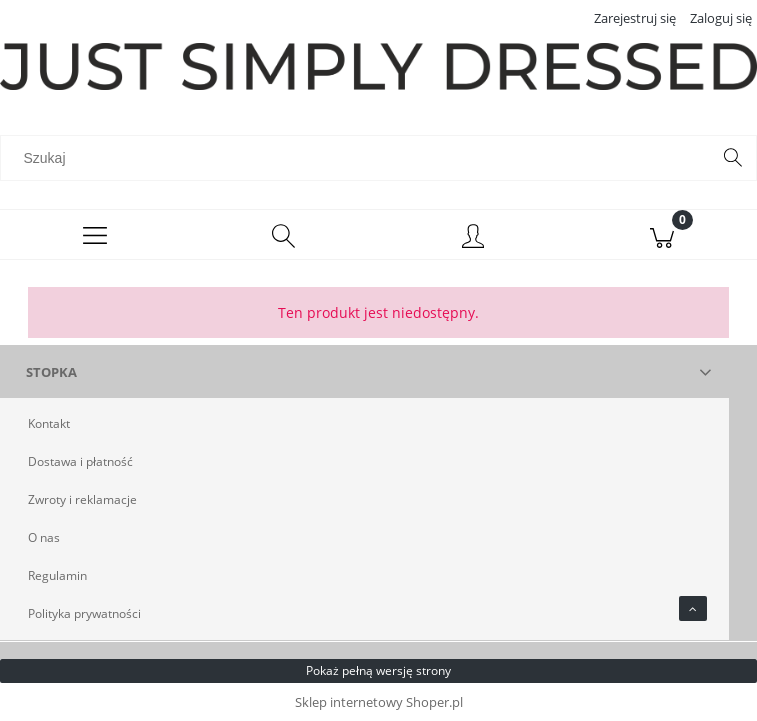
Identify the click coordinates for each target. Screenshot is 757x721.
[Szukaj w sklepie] (360, 158)
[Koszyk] (662, 235)
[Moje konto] (473, 238)
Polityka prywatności (84, 613)
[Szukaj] (733, 158)
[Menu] (94, 235)
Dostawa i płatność (80, 461)
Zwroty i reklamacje (82, 499)
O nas (44, 537)
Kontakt (49, 423)
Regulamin (57, 575)
